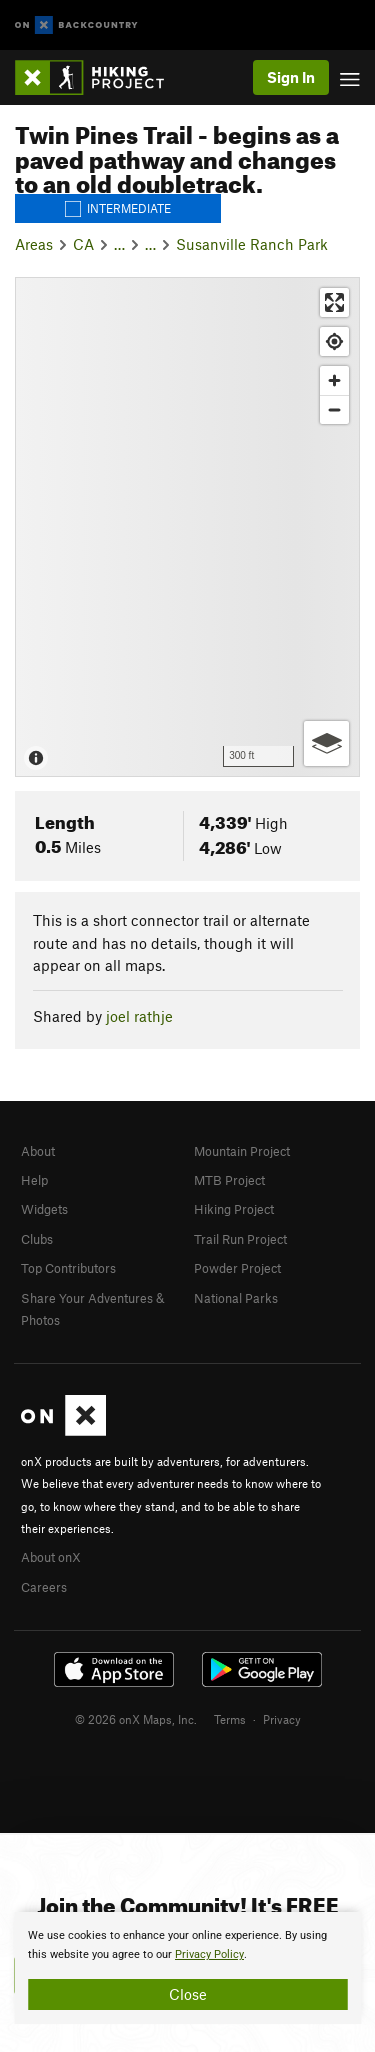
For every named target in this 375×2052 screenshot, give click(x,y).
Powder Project (237, 1268)
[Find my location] (334, 341)
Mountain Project (242, 1151)
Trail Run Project (240, 1239)
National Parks (236, 1298)
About (38, 1151)
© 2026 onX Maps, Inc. (136, 1719)
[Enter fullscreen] (334, 302)
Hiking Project (234, 1209)
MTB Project (229, 1180)
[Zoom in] (334, 380)
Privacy (282, 1719)
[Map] (187, 527)
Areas (34, 244)
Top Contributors (68, 1268)
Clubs (37, 1239)
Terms (230, 1719)
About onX (51, 1557)
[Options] (326, 743)
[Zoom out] (334, 409)
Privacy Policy (209, 1954)
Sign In (291, 77)
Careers (44, 1587)
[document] (187, 1968)
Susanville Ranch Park (252, 244)
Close (188, 1994)
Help (34, 1180)
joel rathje (139, 1016)
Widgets (44, 1209)
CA (83, 244)
